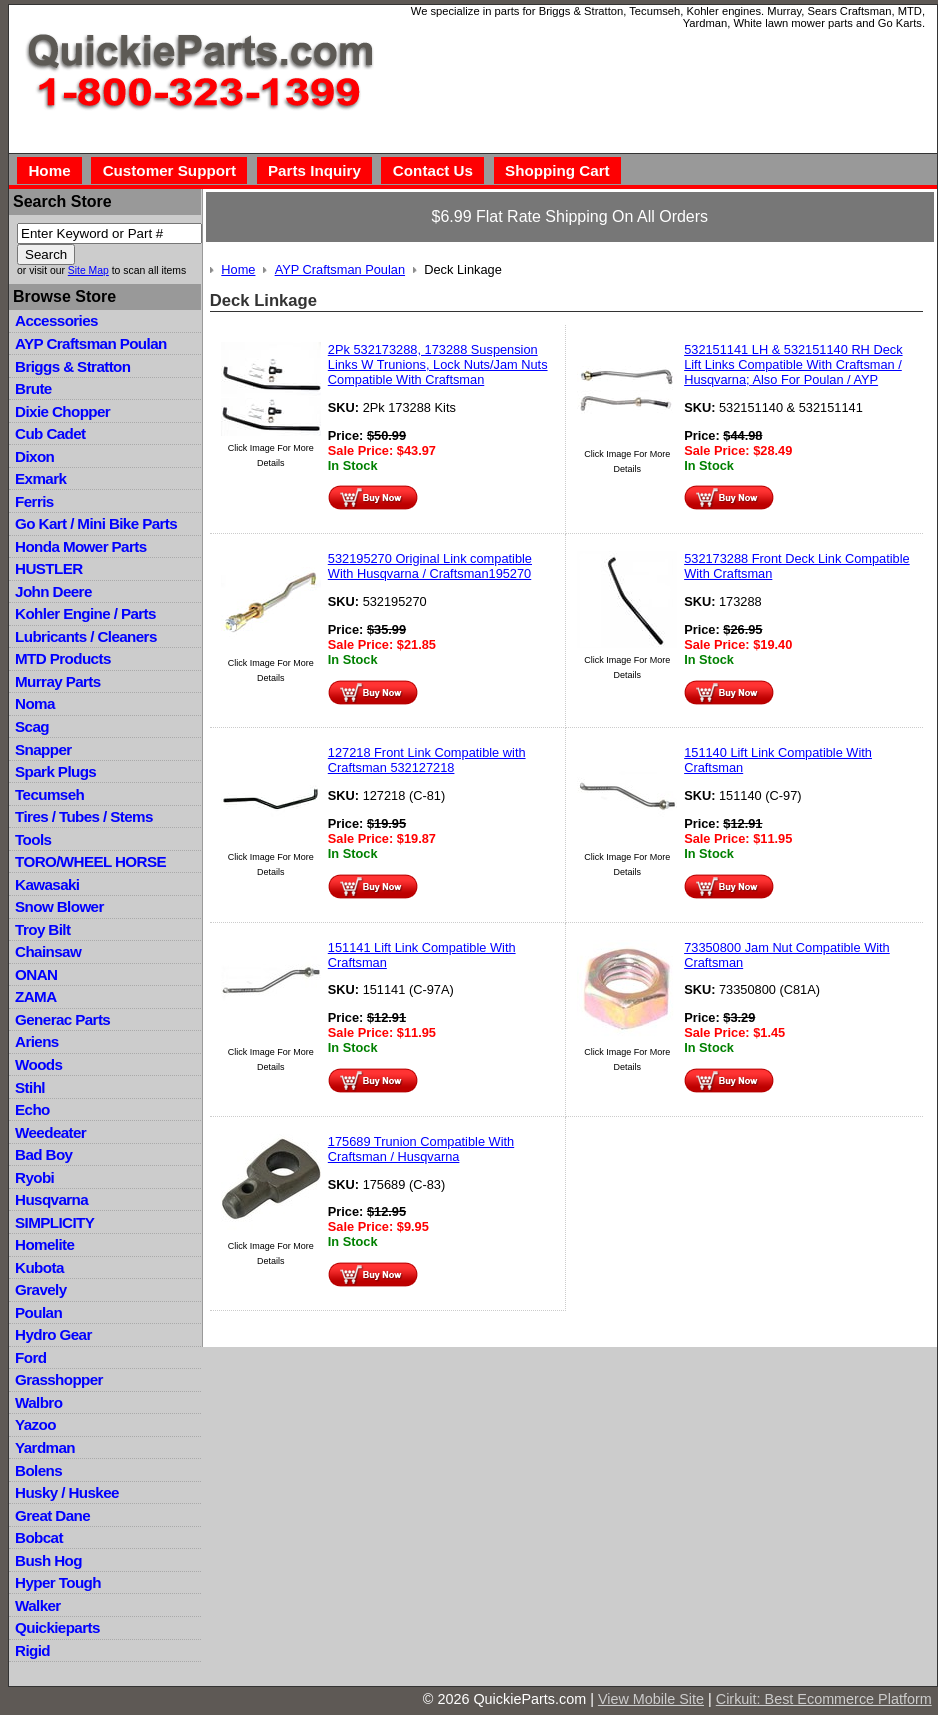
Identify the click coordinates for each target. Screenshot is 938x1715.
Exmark (40, 478)
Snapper (43, 749)
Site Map (88, 270)
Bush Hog (48, 1560)
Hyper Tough (58, 1582)
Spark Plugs (55, 771)
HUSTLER (48, 568)
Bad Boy (43, 1154)
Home (49, 170)
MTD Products (63, 658)
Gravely (40, 1289)
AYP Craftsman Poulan (91, 343)
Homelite (44, 1244)
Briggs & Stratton (72, 366)
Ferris (34, 501)
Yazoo (35, 1424)
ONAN (36, 974)
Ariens (37, 1041)
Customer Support (169, 170)
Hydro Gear (53, 1334)
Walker (38, 1605)
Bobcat (39, 1537)
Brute (33, 388)
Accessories (56, 320)
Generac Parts (62, 1019)
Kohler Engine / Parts (85, 613)
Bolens (38, 1470)
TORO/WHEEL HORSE (90, 861)
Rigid (32, 1650)
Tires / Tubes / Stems (84, 816)
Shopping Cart (557, 170)
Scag (32, 726)
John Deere (53, 591)
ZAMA (35, 996)
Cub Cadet (50, 433)
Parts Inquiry (314, 170)
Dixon (34, 456)
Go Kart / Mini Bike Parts (96, 523)
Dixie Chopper (62, 411)
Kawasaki (47, 884)
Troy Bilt (42, 929)
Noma (35, 703)
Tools (33, 839)
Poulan (38, 1312)
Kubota (39, 1267)
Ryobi (34, 1177)
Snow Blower (59, 906)
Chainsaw (48, 951)
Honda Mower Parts (80, 546)
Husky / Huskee (67, 1492)
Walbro (38, 1402)
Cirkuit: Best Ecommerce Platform (824, 1699)
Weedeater (50, 1132)
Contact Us (433, 170)
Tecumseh (49, 794)
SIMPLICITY (54, 1222)
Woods (38, 1064)
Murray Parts (58, 681)
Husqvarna (51, 1199)
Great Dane (52, 1515)
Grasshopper (59, 1379)
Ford (30, 1357)
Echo (32, 1109)
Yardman (45, 1447)
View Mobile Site (651, 1699)
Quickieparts (57, 1627)
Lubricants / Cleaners (86, 636)
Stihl (30, 1087)
